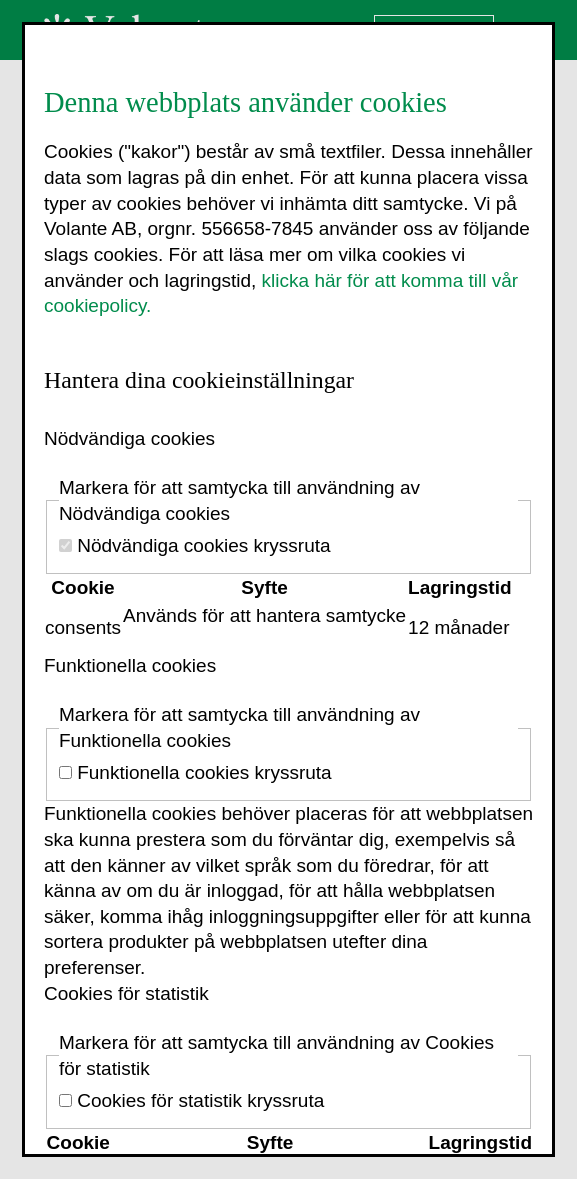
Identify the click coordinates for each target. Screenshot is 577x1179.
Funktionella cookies (130, 665)
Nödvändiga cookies (129, 438)
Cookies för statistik (126, 993)
